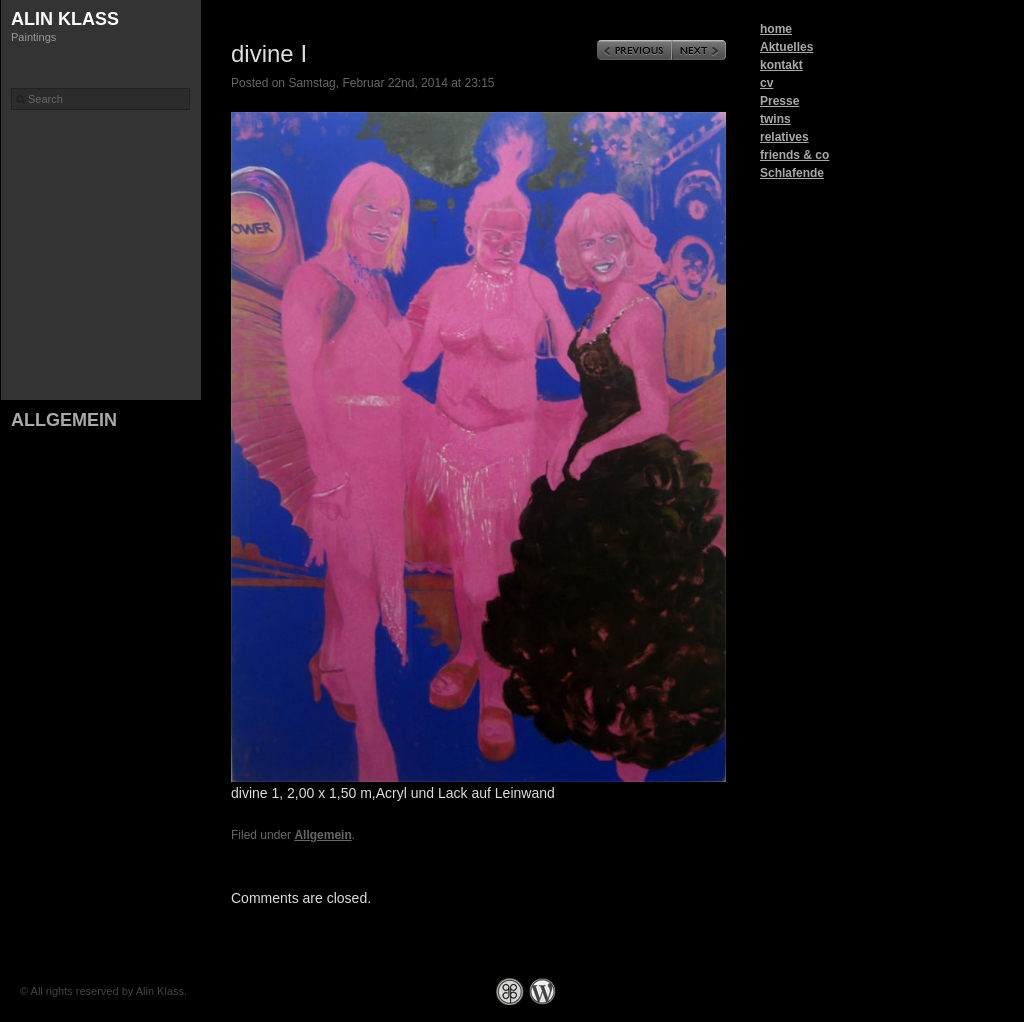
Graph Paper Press (510, 991)
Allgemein (64, 420)
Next (699, 50)
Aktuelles (786, 47)
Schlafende (792, 173)
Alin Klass (65, 19)
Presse (779, 101)
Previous (634, 50)
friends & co (794, 155)
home (776, 29)
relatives (784, 137)
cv (766, 83)
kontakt (781, 65)
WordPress (542, 991)
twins (775, 119)
